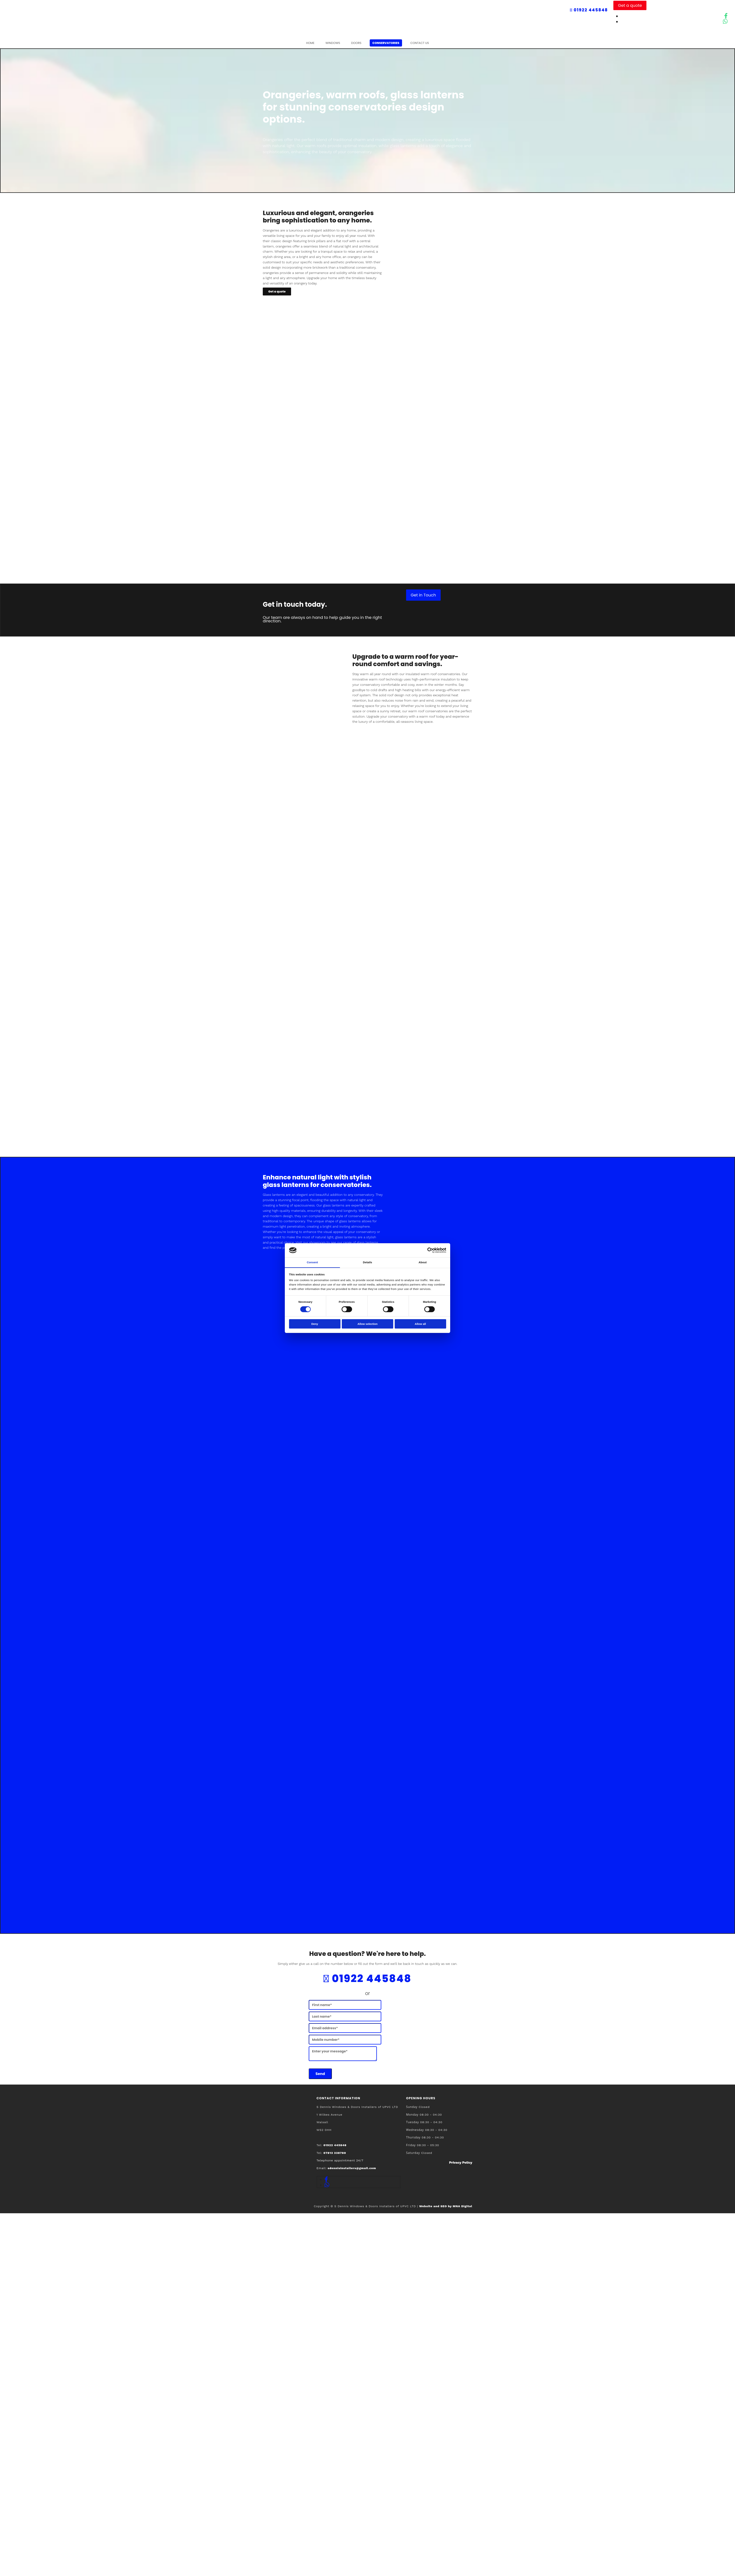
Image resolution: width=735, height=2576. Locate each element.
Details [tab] (367, 1262)
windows (332, 43)
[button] (629, 5)
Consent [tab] (312, 1262)
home (310, 43)
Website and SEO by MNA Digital (445, 2206)
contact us (419, 43)
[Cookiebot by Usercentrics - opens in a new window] (430, 1250)
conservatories (385, 43)
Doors (356, 43)
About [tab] (423, 1262)
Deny (314, 1323)
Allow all (420, 1323)
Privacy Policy (460, 2162)
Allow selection (367, 1323)
